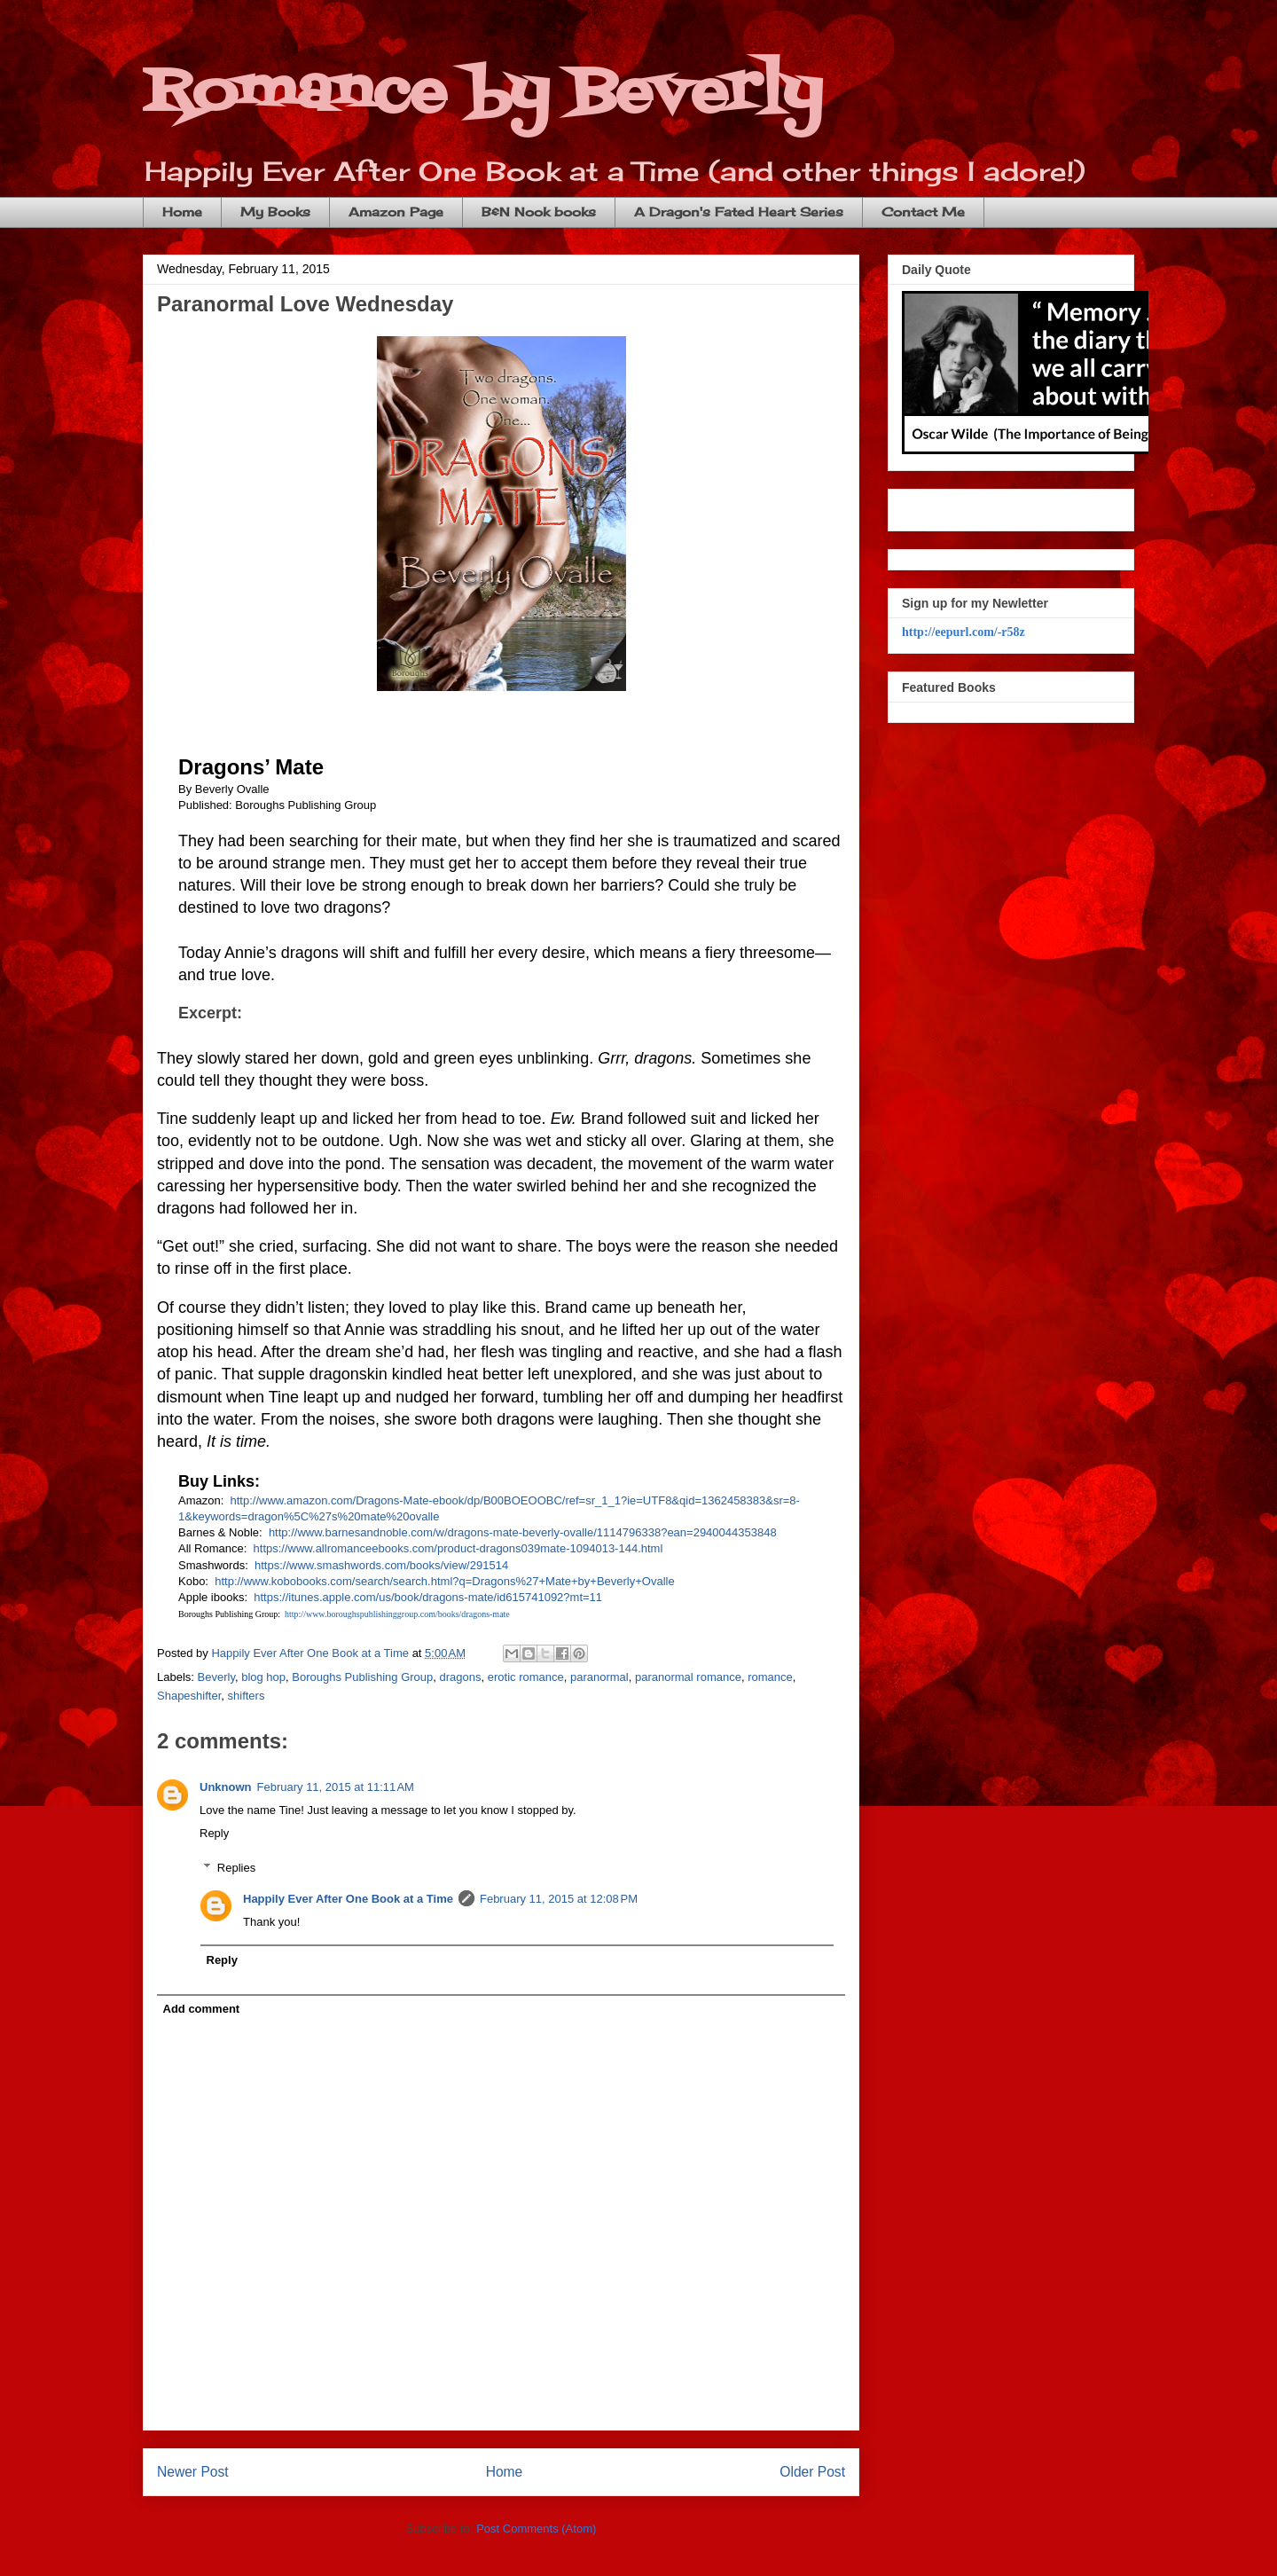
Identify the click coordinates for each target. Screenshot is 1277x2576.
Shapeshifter (189, 1695)
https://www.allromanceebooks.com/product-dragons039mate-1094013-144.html (458, 1548)
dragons (461, 1677)
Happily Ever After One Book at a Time (348, 1898)
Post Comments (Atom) (536, 2528)
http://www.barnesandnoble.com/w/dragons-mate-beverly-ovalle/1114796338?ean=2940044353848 (523, 1532)
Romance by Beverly (482, 93)
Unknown (226, 1787)
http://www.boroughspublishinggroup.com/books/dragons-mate (397, 1614)
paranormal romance (688, 1677)
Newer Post (193, 2471)
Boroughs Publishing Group (362, 1677)
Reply (214, 1833)
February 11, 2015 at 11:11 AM (335, 1787)
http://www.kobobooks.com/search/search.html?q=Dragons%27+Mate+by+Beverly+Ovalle (444, 1581)
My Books (275, 211)
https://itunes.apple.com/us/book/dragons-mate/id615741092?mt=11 (428, 1597)
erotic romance (526, 1677)
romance (770, 1677)
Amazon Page (396, 211)
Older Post (812, 2471)
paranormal (599, 1677)
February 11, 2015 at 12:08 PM (559, 1898)
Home (182, 211)
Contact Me (923, 211)
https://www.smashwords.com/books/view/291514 (381, 1565)
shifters (246, 1695)
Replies (236, 1867)
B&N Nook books (539, 211)
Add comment (201, 2008)
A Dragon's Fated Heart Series (738, 211)
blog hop (263, 1677)
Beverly (216, 1677)
